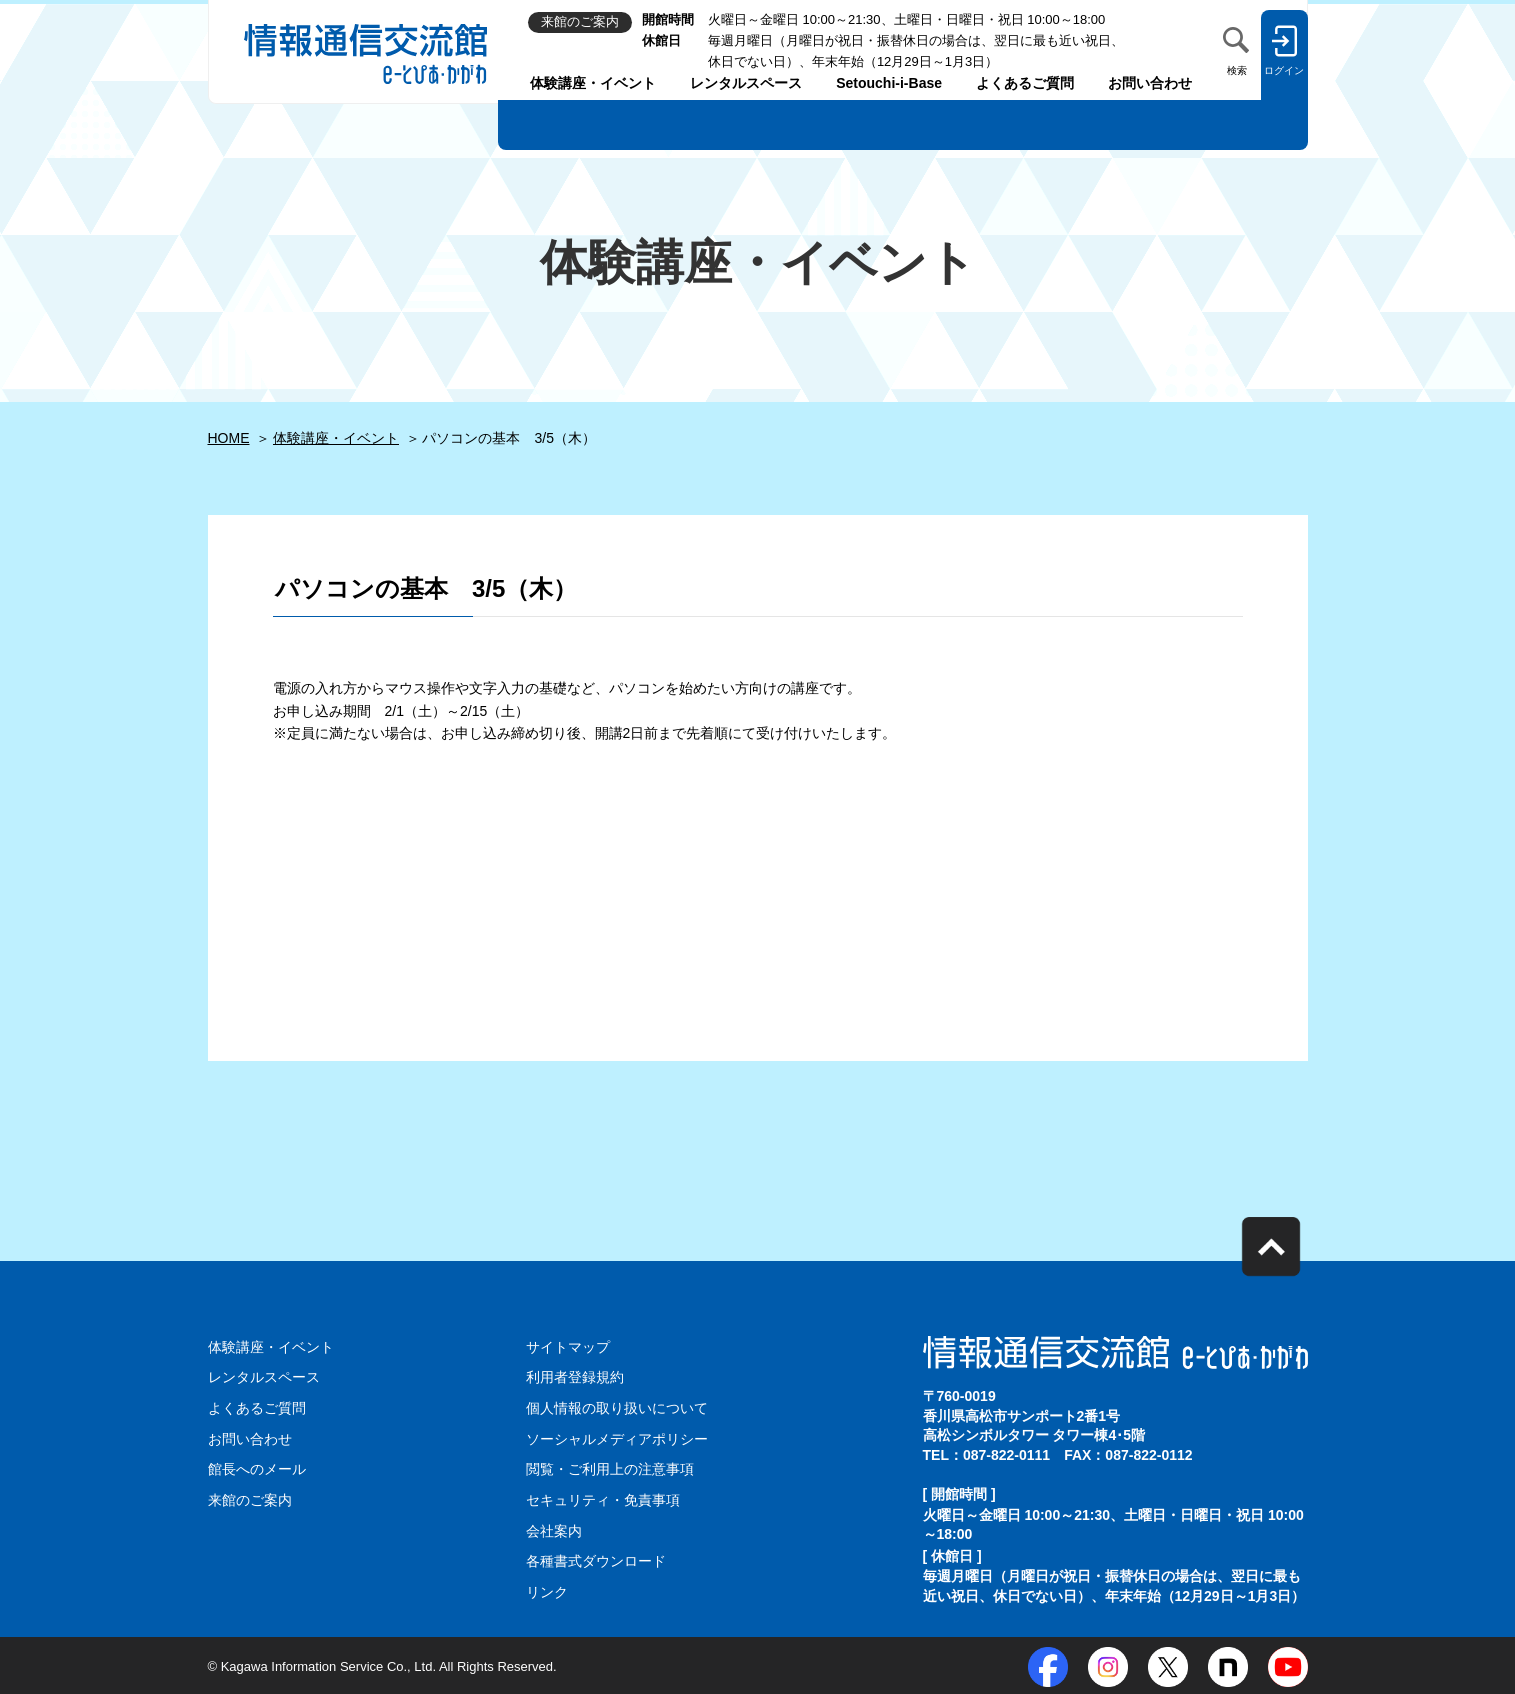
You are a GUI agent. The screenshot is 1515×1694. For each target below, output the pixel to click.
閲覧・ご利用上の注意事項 (610, 1468)
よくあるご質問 (1025, 83)
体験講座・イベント (593, 83)
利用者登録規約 (575, 1377)
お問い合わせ (1150, 83)
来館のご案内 (250, 1499)
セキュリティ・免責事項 (603, 1499)
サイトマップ (568, 1347)
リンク (547, 1590)
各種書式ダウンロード (596, 1559)
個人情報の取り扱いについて (617, 1408)
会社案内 (554, 1529)
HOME (229, 438)
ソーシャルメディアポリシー (617, 1438)
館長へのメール (257, 1468)
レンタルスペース (746, 83)
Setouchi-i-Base (889, 83)
